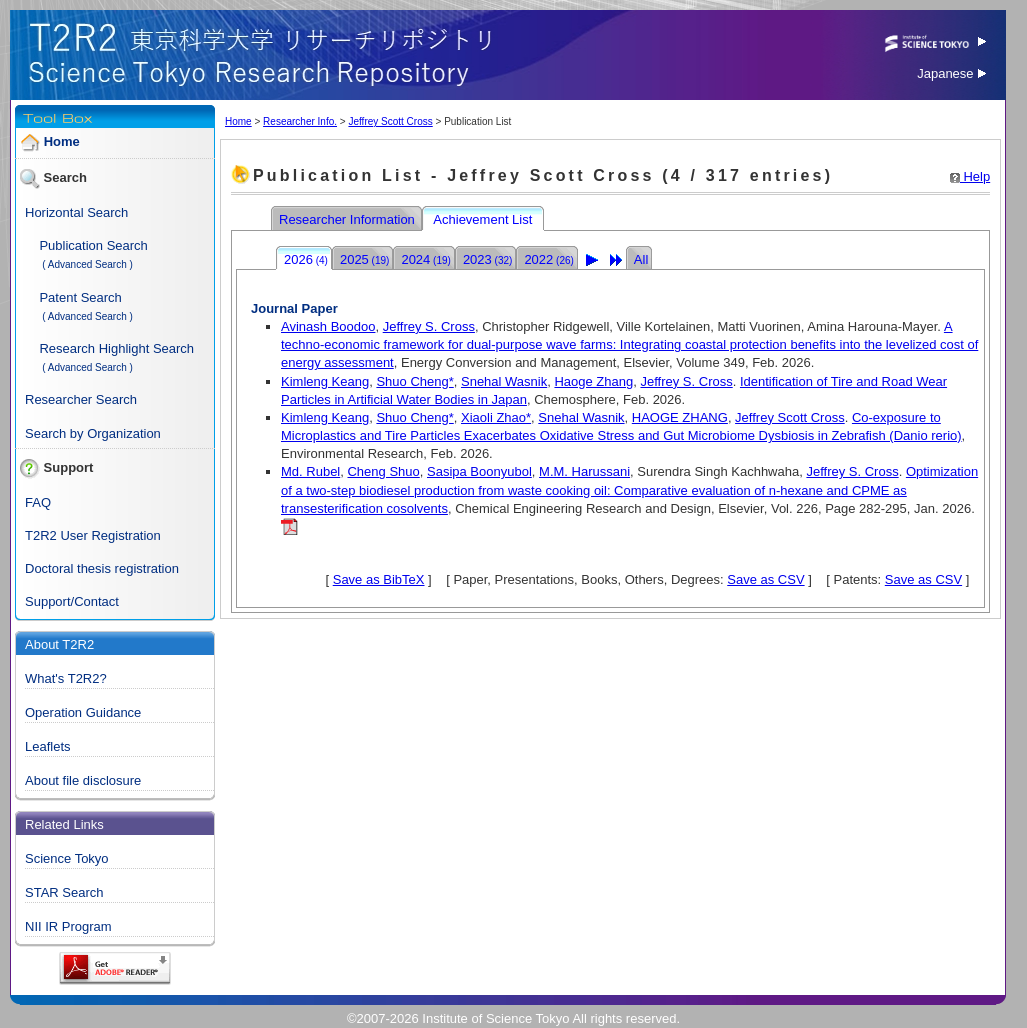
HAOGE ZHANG (680, 417)
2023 (487, 259)
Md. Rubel (310, 471)
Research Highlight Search (116, 348)
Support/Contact (72, 601)
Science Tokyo (67, 858)
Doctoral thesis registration (102, 568)
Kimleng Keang (325, 381)
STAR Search (64, 892)
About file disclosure (83, 780)
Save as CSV (765, 579)
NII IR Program (68, 926)
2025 (364, 259)
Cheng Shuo (383, 471)
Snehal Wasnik (504, 381)
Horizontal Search (76, 212)
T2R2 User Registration (93, 535)
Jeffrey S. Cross (429, 326)
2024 (425, 259)
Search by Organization (93, 433)
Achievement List (484, 219)
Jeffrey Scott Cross (390, 121)
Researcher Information (348, 219)
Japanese (951, 73)
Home (62, 141)
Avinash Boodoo (328, 326)
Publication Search (93, 245)
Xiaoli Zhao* (496, 417)
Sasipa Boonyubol (479, 471)
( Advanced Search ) (87, 264)
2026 (306, 259)
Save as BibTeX (379, 579)
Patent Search (80, 297)
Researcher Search (81, 399)
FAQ (38, 502)
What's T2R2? (66, 678)
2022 (548, 259)
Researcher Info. (300, 121)
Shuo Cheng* (414, 381)
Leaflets (48, 746)
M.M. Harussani (584, 471)
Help (970, 176)
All (641, 259)
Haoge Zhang (593, 381)
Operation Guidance (83, 712)
